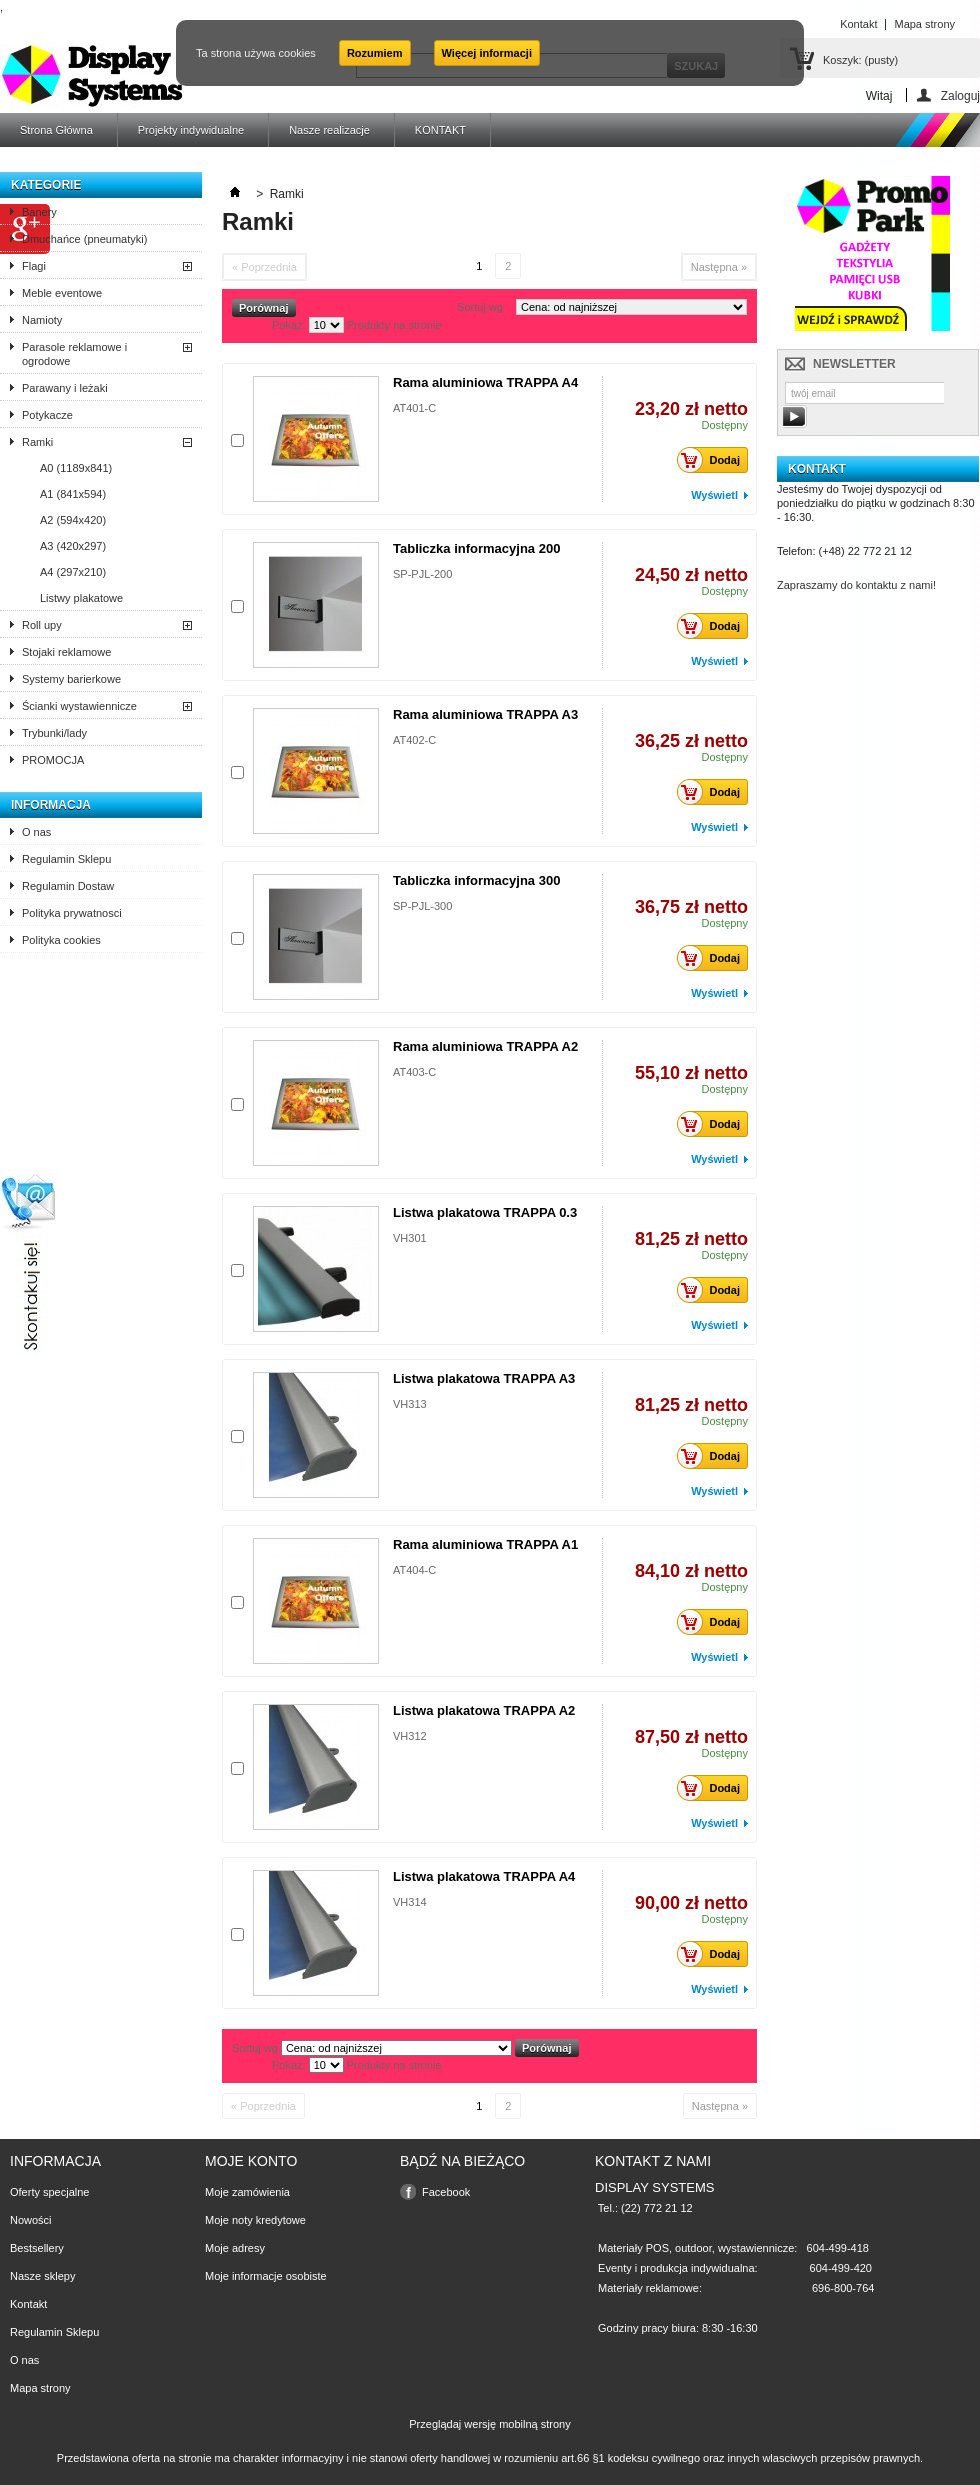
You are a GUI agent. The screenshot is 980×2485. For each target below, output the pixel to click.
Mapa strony (40, 2388)
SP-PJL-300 (422, 906)
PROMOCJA (53, 760)
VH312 (410, 1736)
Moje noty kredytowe (255, 2220)
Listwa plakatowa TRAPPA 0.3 (485, 1212)
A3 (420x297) (73, 546)
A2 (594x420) (73, 520)
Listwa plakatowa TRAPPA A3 (484, 1378)
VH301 (410, 1238)
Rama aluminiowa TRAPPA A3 (485, 714)
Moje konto (251, 2161)
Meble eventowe (62, 293)
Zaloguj (960, 95)
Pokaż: (289, 325)
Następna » (719, 267)
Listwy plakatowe (81, 598)
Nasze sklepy (42, 2276)
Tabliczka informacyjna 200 (476, 548)
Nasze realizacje (329, 130)
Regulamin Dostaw (68, 886)
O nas (36, 832)
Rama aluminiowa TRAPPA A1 (485, 1544)
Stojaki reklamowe (66, 652)
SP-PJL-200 (422, 574)
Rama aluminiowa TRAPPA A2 (485, 1046)
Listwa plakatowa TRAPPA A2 (484, 1710)
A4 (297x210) (73, 572)
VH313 (410, 1404)
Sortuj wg (480, 307)
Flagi (34, 266)
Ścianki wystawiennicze (79, 706)
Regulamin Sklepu (66, 859)
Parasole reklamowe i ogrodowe (74, 354)
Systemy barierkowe (71, 679)
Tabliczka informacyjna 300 (476, 880)
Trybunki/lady (54, 733)
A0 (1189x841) (76, 468)
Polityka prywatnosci (72, 913)
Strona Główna (56, 130)
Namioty (42, 320)
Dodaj (714, 460)
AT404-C (414, 1570)
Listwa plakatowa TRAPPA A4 (484, 1876)
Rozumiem (375, 53)
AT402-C (414, 740)
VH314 (410, 1902)
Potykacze (47, 415)
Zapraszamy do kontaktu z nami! (856, 585)
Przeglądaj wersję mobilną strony (489, 2424)
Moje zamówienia (247, 2192)
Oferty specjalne (49, 2192)
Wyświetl (714, 495)
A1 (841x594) (73, 494)
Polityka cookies (61, 940)
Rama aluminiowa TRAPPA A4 (485, 382)
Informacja (51, 805)
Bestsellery (37, 2248)
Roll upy (42, 625)
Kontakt (28, 2304)
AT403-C (414, 1072)
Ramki (37, 442)
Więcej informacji (487, 53)
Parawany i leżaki (65, 388)
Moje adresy (235, 2248)
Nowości (31, 2220)
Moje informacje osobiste (266, 2276)
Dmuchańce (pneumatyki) (84, 239)
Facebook (446, 2192)
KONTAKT (440, 130)
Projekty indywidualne (191, 130)
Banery (39, 212)
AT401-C (414, 408)
